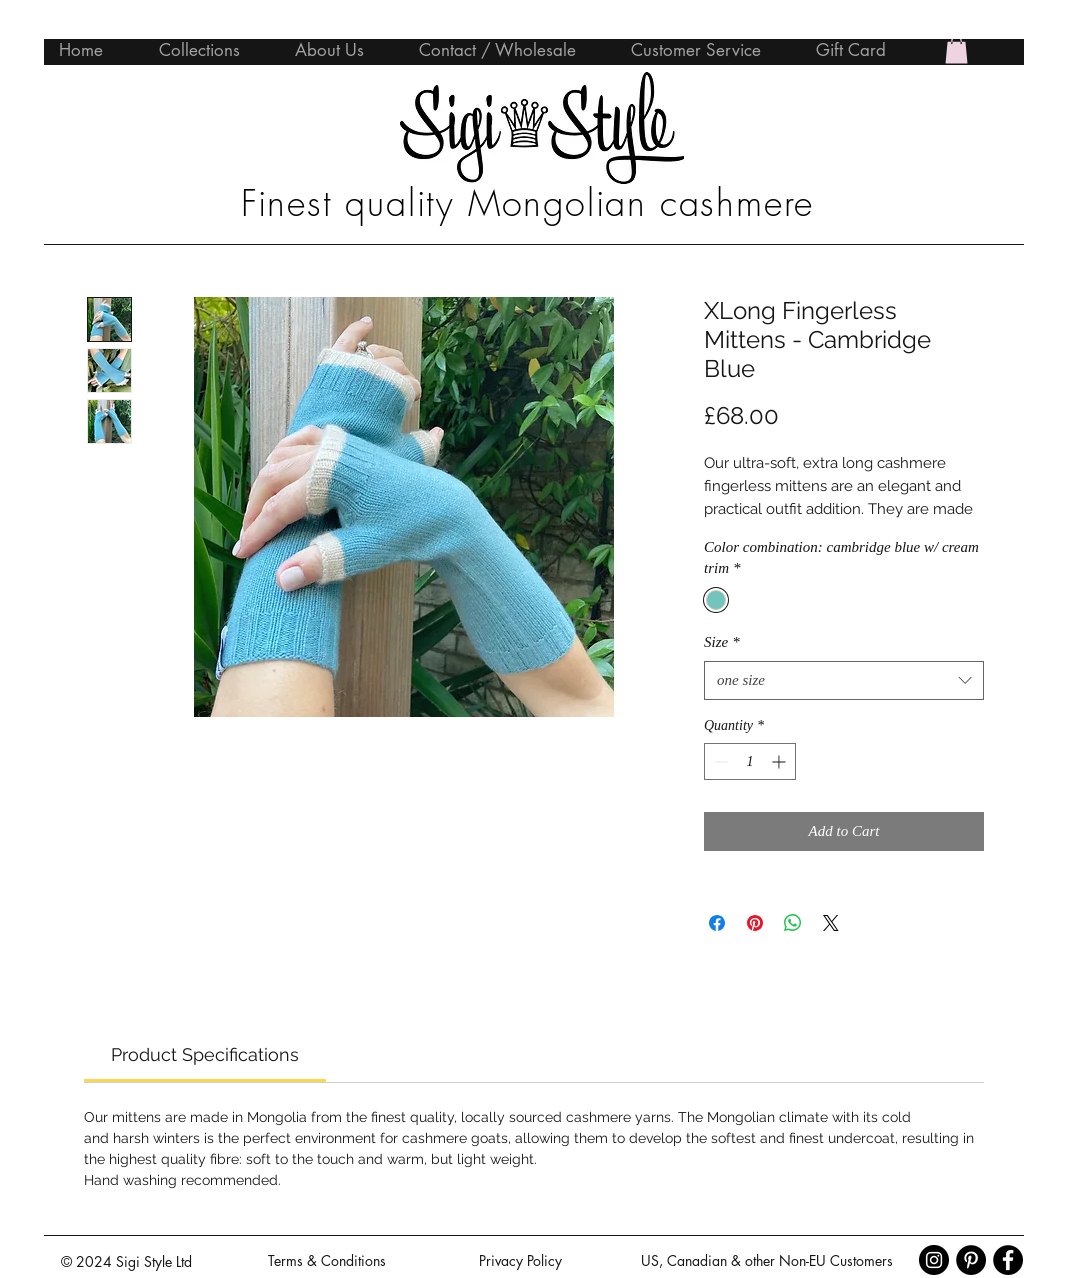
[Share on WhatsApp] (793, 923)
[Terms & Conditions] (327, 1261)
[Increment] (780, 761)
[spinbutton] (750, 761)
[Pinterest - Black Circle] (971, 1260)
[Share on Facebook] (717, 923)
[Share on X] (831, 923)
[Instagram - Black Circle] (934, 1260)
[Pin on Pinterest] (755, 923)
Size (722, 642)
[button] (956, 49)
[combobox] (844, 680)
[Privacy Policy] (520, 1261)
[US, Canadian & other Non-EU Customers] (766, 1261)
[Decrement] (719, 761)
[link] (205, 1054)
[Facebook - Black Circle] (1008, 1260)
